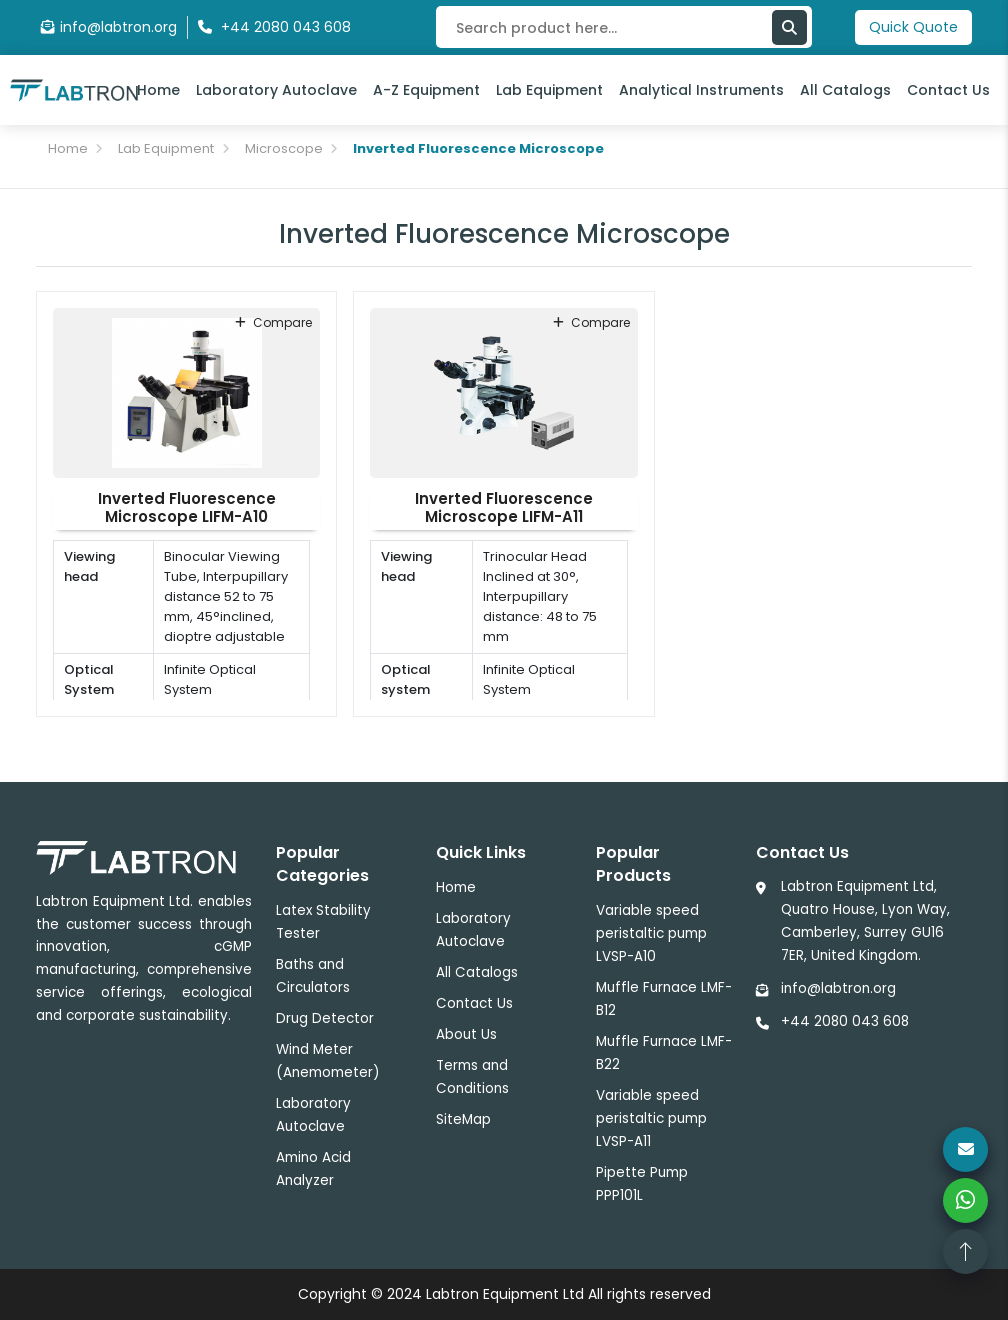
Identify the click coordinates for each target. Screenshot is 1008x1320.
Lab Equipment (549, 90)
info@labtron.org (109, 27)
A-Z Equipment (426, 90)
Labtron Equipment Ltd (505, 1294)
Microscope (284, 148)
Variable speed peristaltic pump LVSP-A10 (651, 933)
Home (158, 90)
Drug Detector (325, 1018)
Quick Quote (913, 27)
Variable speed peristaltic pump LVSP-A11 (651, 1118)
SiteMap (463, 1119)
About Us (466, 1034)
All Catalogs (845, 90)
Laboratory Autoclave (276, 90)
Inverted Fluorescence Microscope (478, 148)
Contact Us (948, 90)
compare (273, 322)
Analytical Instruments (701, 90)
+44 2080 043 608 (845, 1021)
